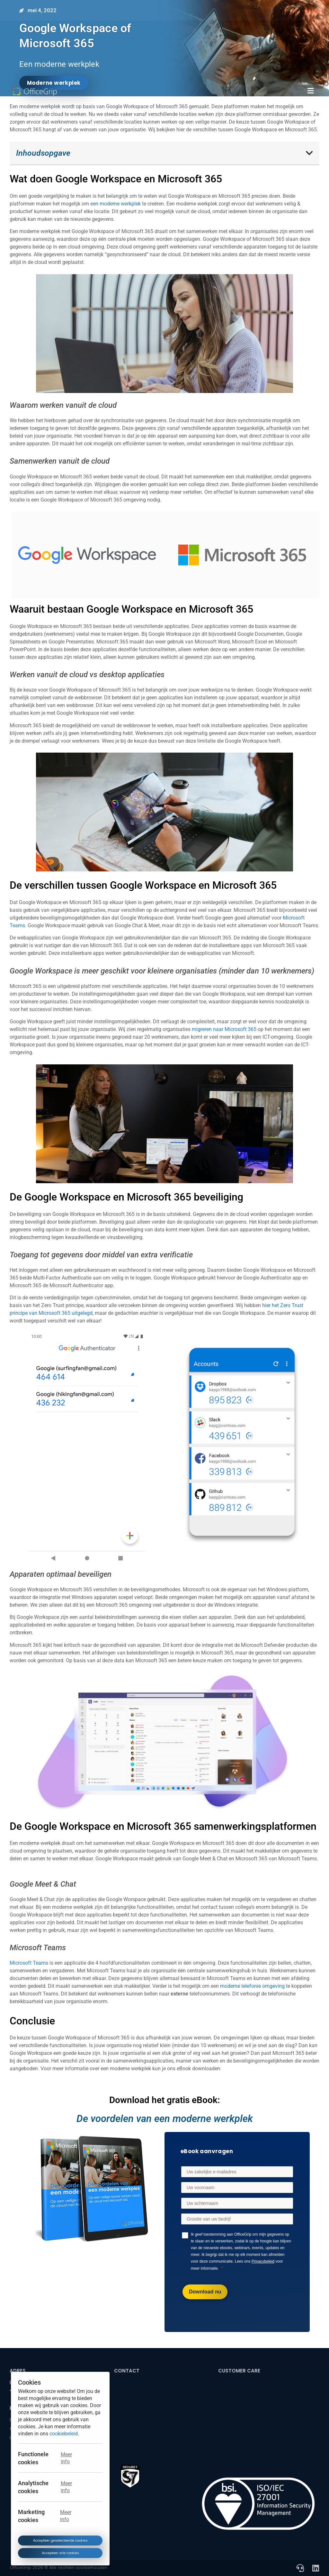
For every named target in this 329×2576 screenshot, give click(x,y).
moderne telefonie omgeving (252, 1986)
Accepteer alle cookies (60, 2552)
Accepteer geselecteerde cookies (60, 2540)
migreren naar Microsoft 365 (224, 1029)
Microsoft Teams (29, 1963)
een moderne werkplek (115, 204)
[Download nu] (204, 2291)
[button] (310, 91)
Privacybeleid (263, 2261)
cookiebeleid (63, 2433)
